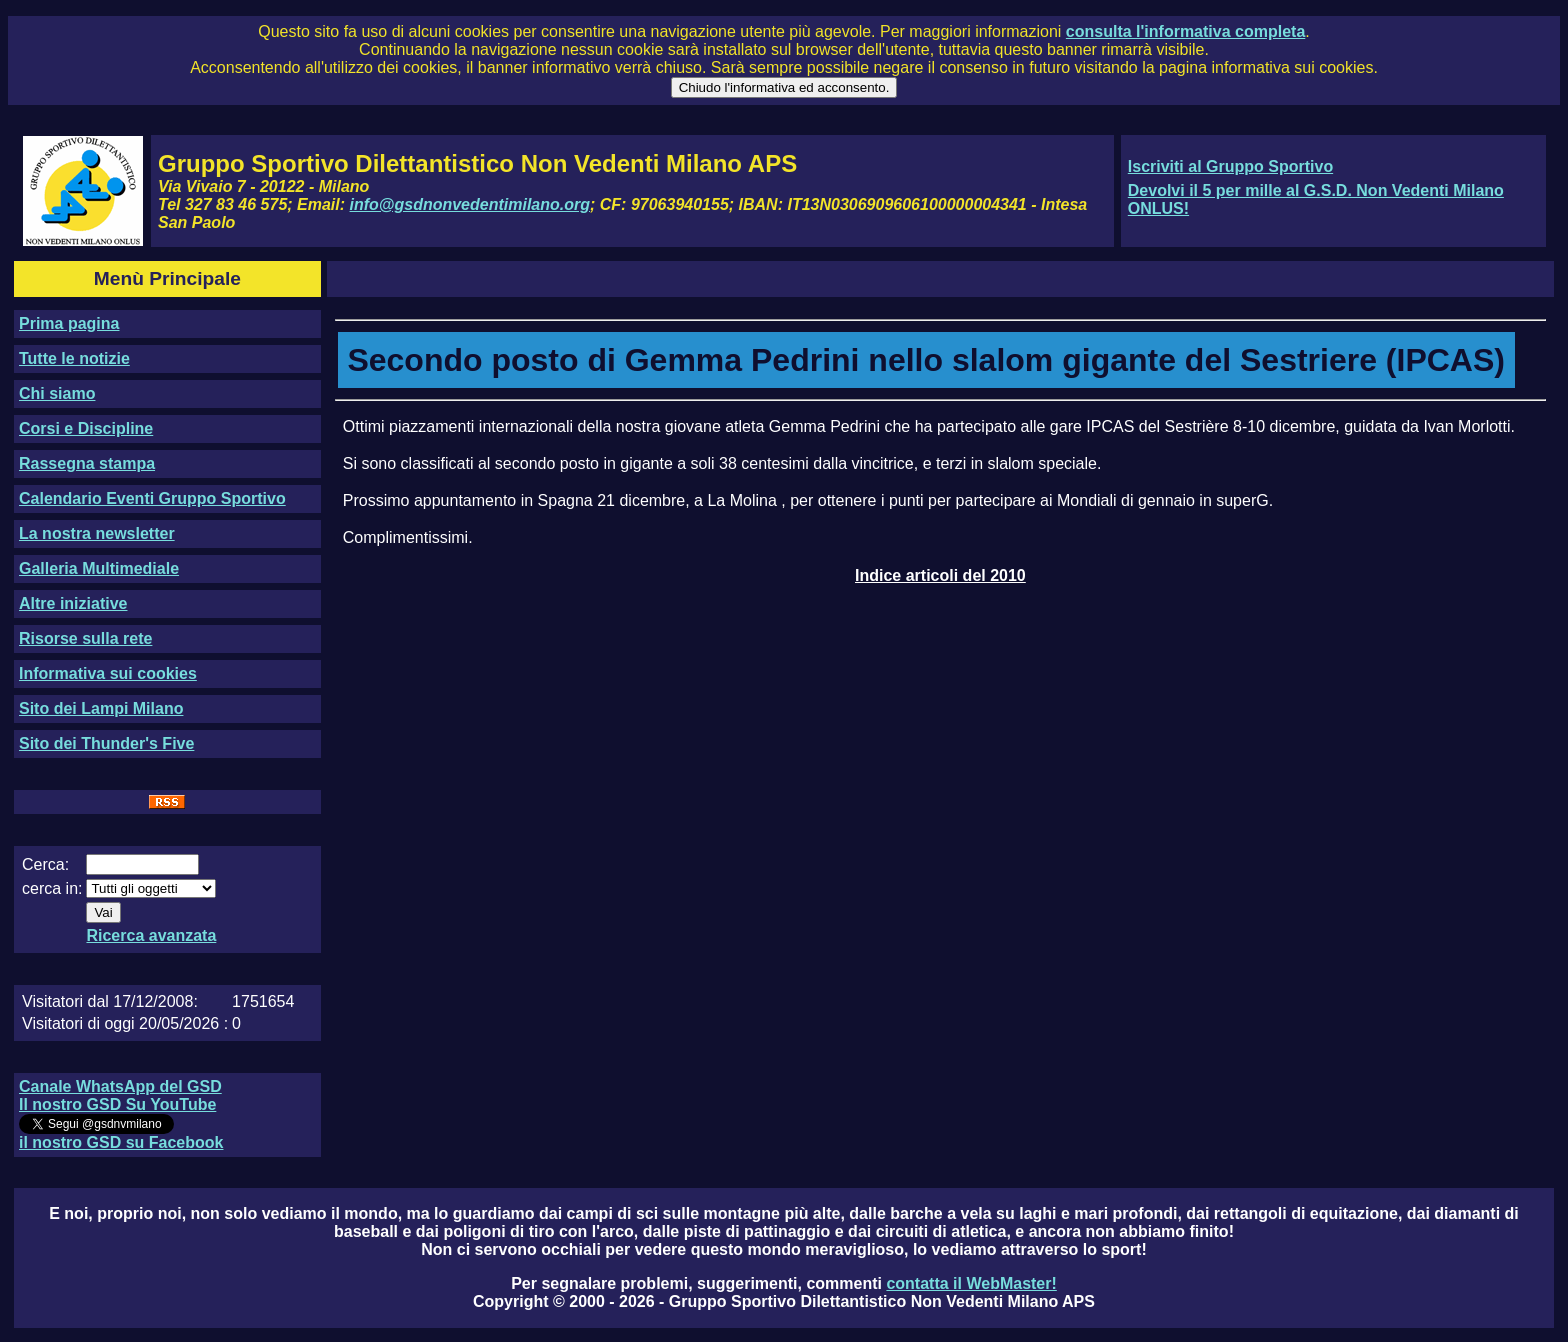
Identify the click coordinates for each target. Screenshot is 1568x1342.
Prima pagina (69, 323)
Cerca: (45, 864)
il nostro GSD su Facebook (121, 1142)
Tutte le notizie (74, 358)
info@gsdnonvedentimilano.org (470, 204)
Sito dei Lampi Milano (101, 708)
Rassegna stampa (87, 463)
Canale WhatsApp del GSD (120, 1086)
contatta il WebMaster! (971, 1283)
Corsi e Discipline (86, 428)
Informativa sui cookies (108, 673)
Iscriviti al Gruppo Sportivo (1230, 166)
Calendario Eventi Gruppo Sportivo (152, 498)
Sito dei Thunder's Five (106, 743)
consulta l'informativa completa (1185, 31)
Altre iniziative (73, 603)
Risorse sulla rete (85, 638)
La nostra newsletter (97, 533)
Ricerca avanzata (151, 935)
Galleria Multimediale (99, 568)
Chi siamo (57, 393)
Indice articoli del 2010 (940, 575)
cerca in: (52, 888)
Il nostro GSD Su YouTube (117, 1104)
